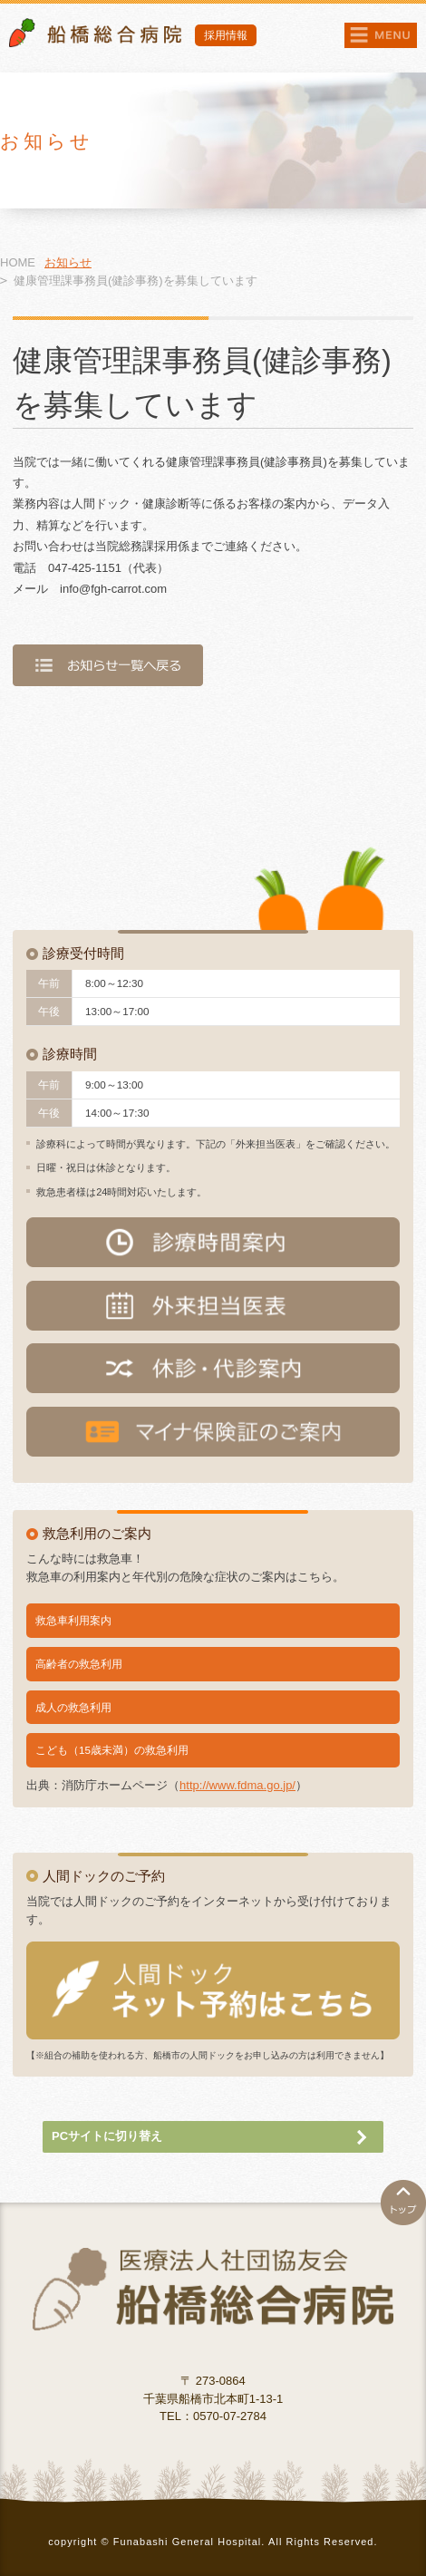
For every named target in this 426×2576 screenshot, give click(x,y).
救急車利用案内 (73, 1620)
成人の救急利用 (73, 1707)
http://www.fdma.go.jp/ (237, 1785)
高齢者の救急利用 (78, 1664)
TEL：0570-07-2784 (213, 2416)
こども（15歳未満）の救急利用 (112, 1750)
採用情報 (225, 35)
